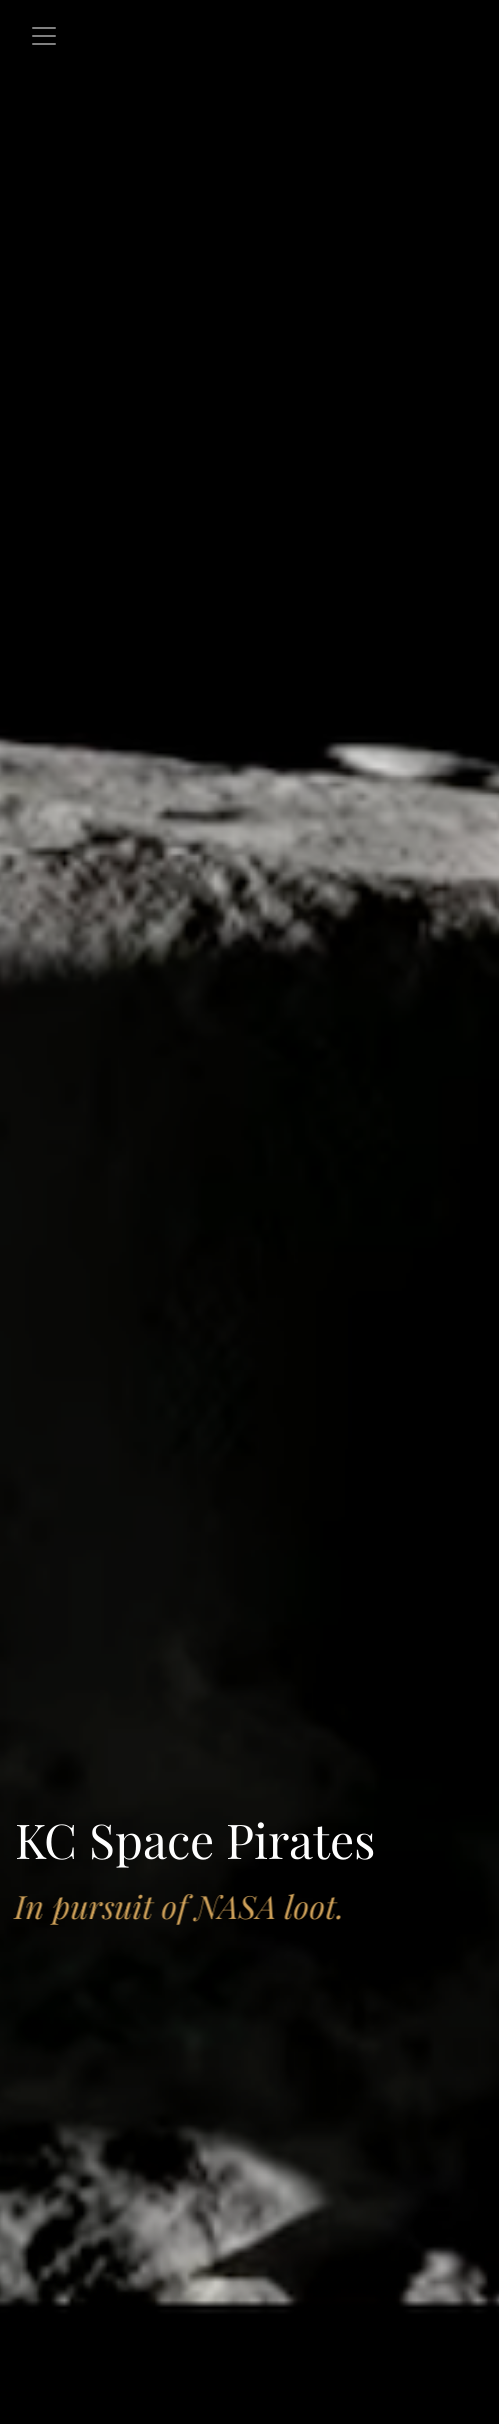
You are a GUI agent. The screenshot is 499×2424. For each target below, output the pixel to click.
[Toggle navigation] (44, 36)
